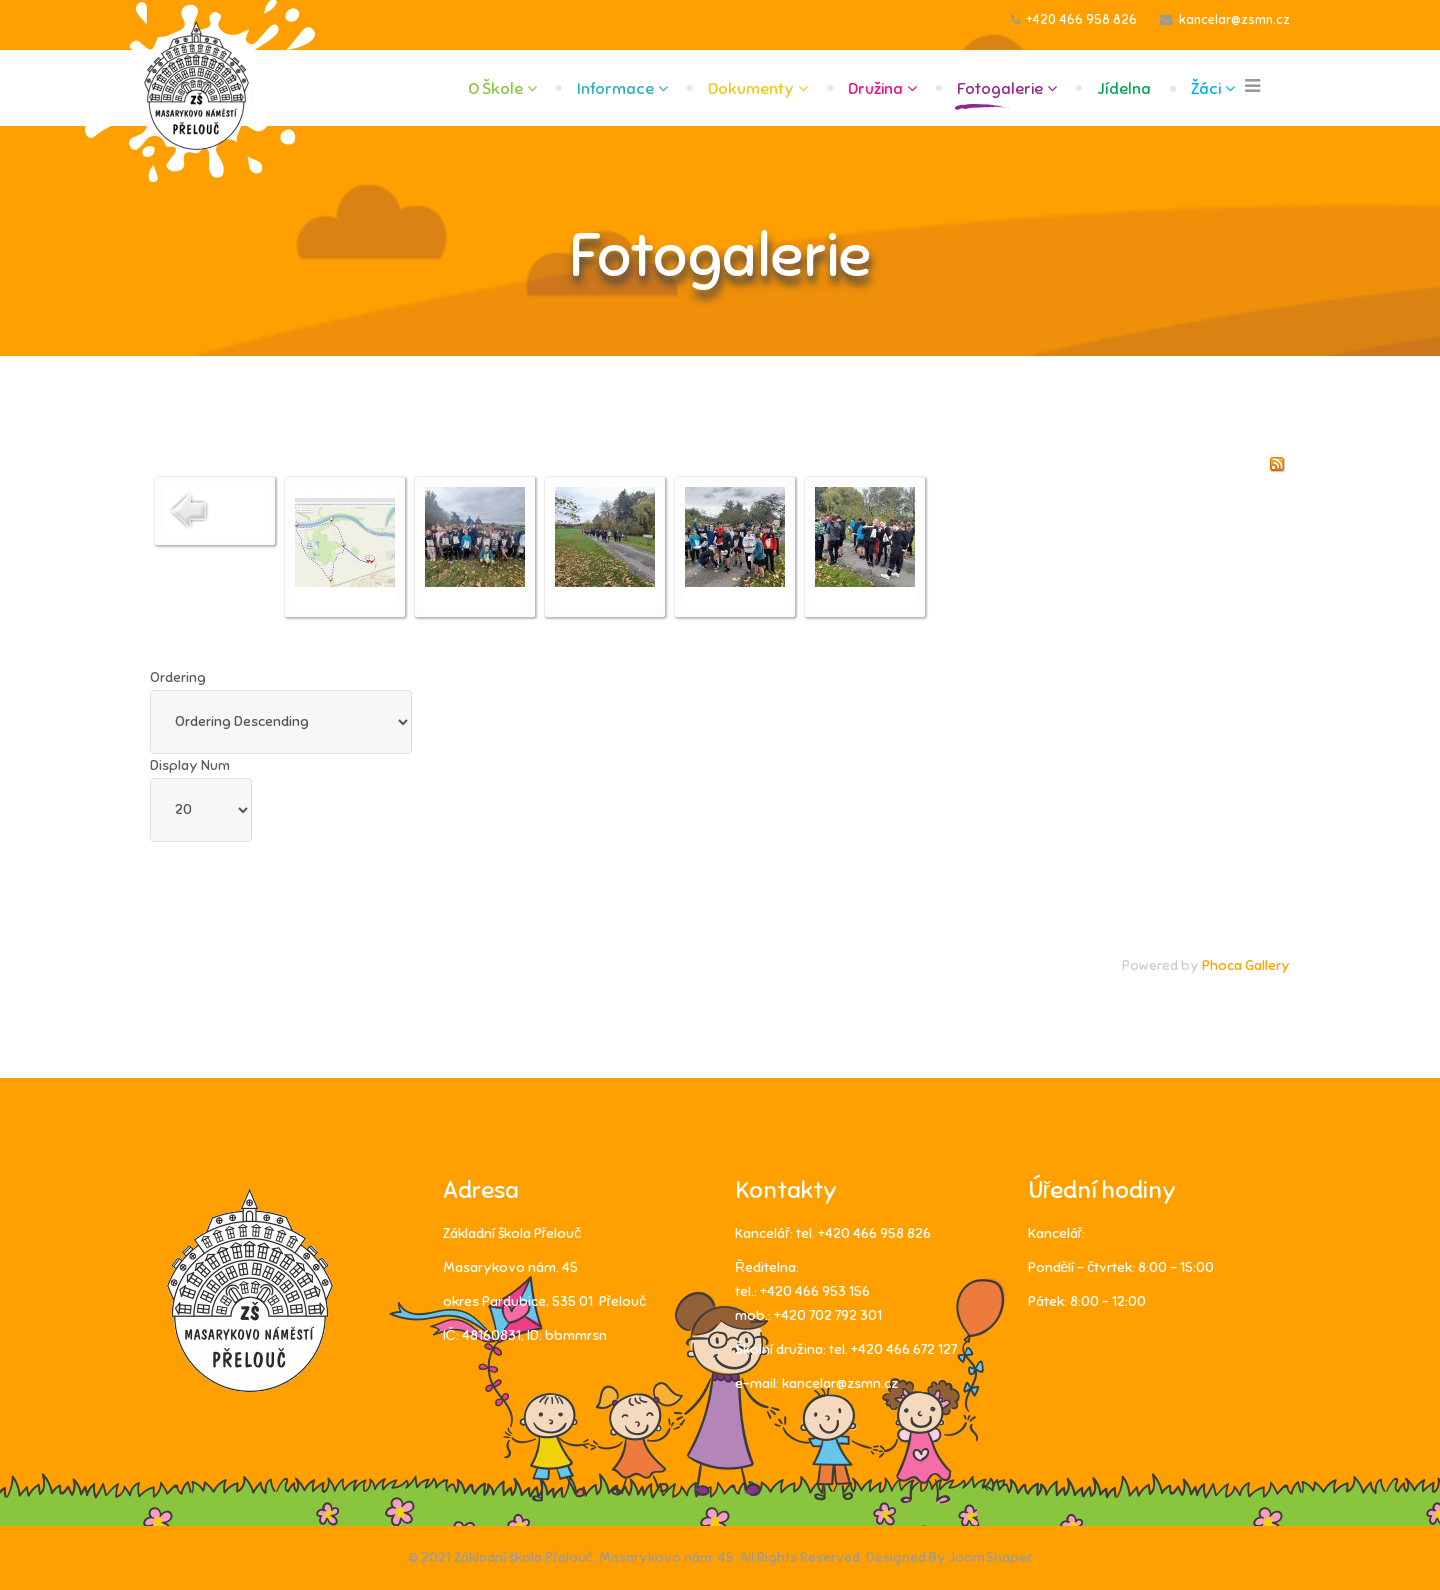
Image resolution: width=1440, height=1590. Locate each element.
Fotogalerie (1000, 89)
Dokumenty (751, 89)
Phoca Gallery (1246, 965)
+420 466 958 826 (1082, 20)
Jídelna (1124, 89)
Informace (615, 89)
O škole (495, 89)
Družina (875, 89)
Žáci (1206, 89)
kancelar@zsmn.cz (1234, 20)
